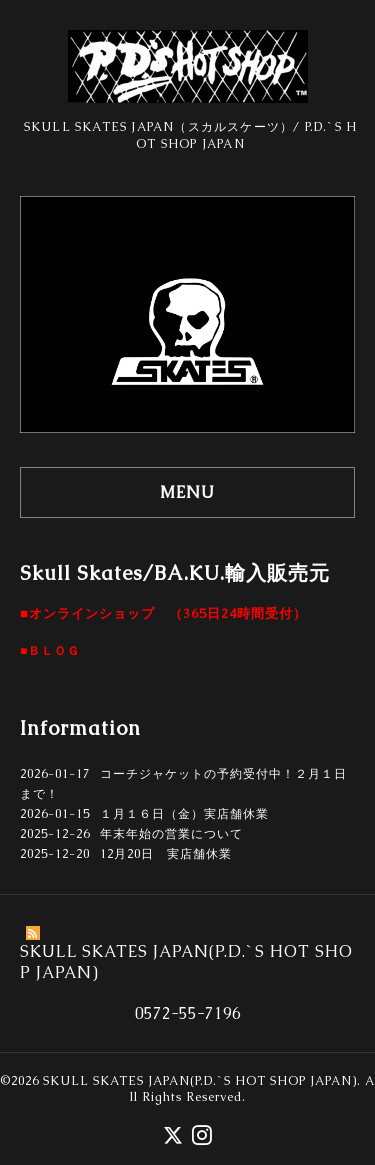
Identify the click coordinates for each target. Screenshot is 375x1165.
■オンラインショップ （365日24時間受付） (163, 613)
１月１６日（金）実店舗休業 (184, 814)
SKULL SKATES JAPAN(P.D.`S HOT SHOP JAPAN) (200, 1081)
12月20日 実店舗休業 (166, 854)
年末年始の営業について (171, 834)
